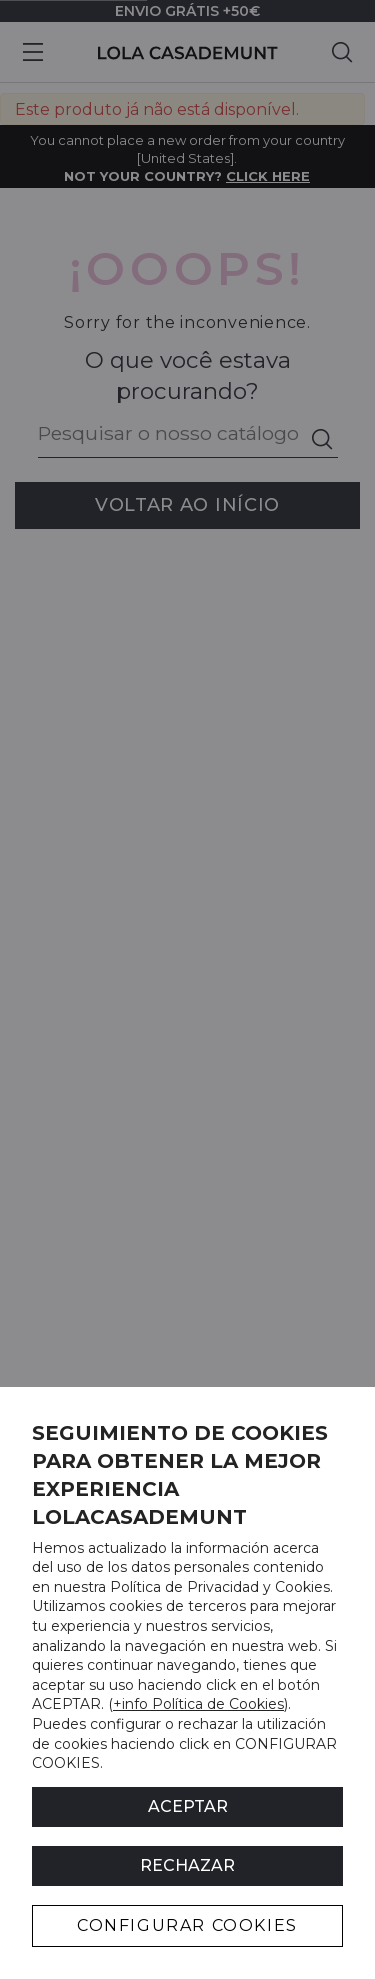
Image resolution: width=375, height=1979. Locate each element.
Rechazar (187, 1865)
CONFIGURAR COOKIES (187, 1925)
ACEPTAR (188, 1806)
